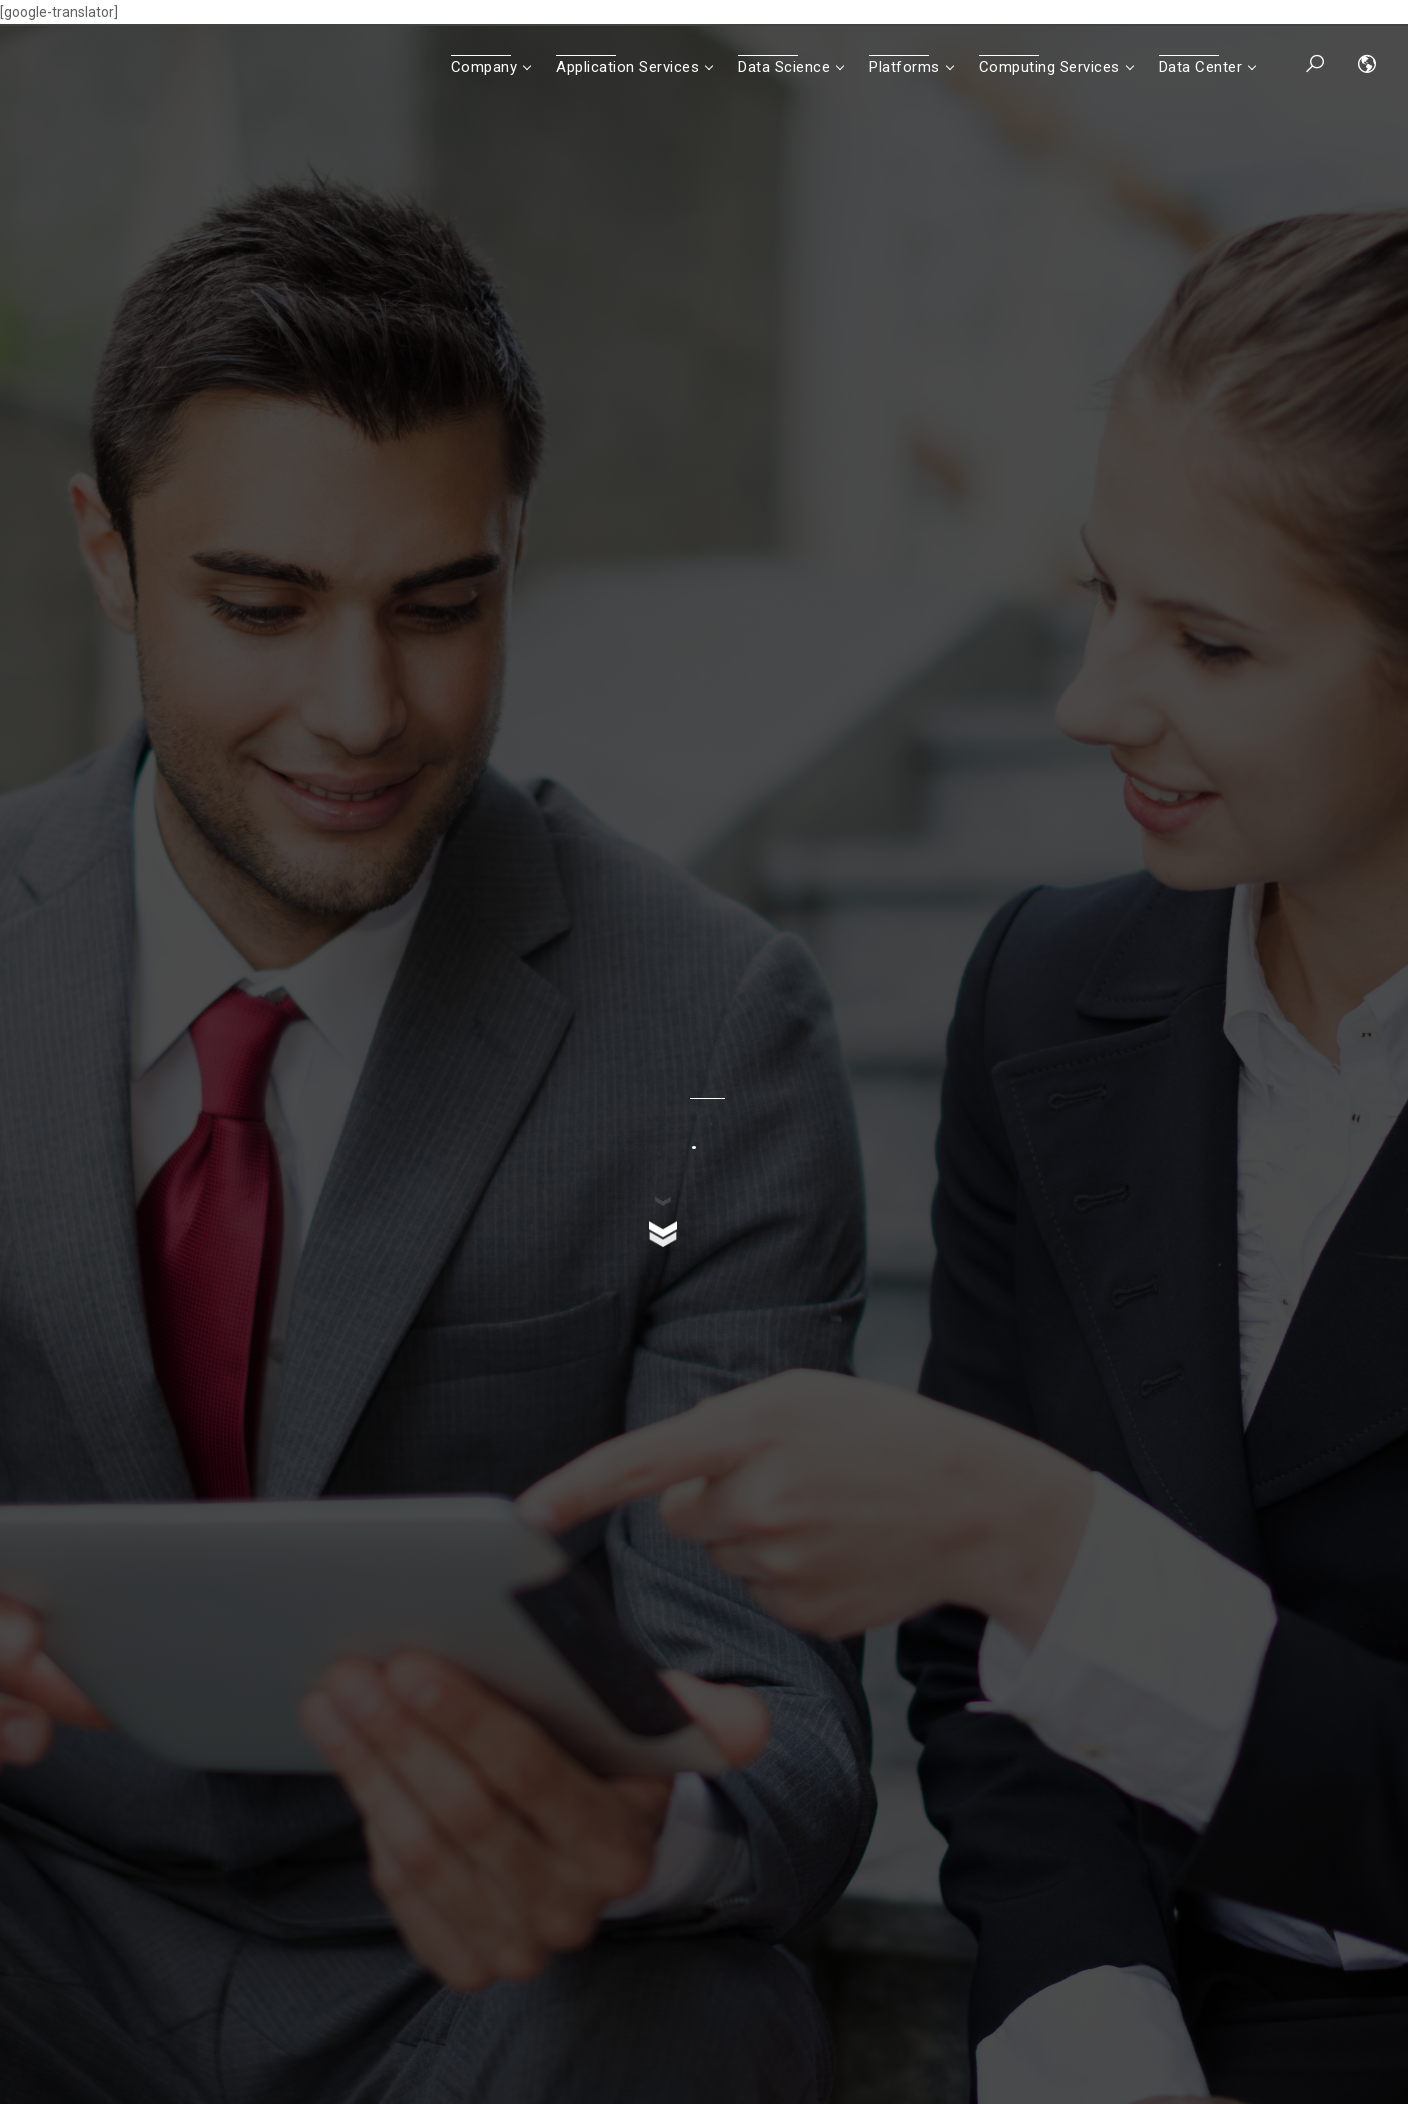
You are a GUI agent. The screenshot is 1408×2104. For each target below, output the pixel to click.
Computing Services (1049, 67)
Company (484, 67)
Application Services (627, 67)
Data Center (1201, 67)
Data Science (784, 67)
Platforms (904, 67)
